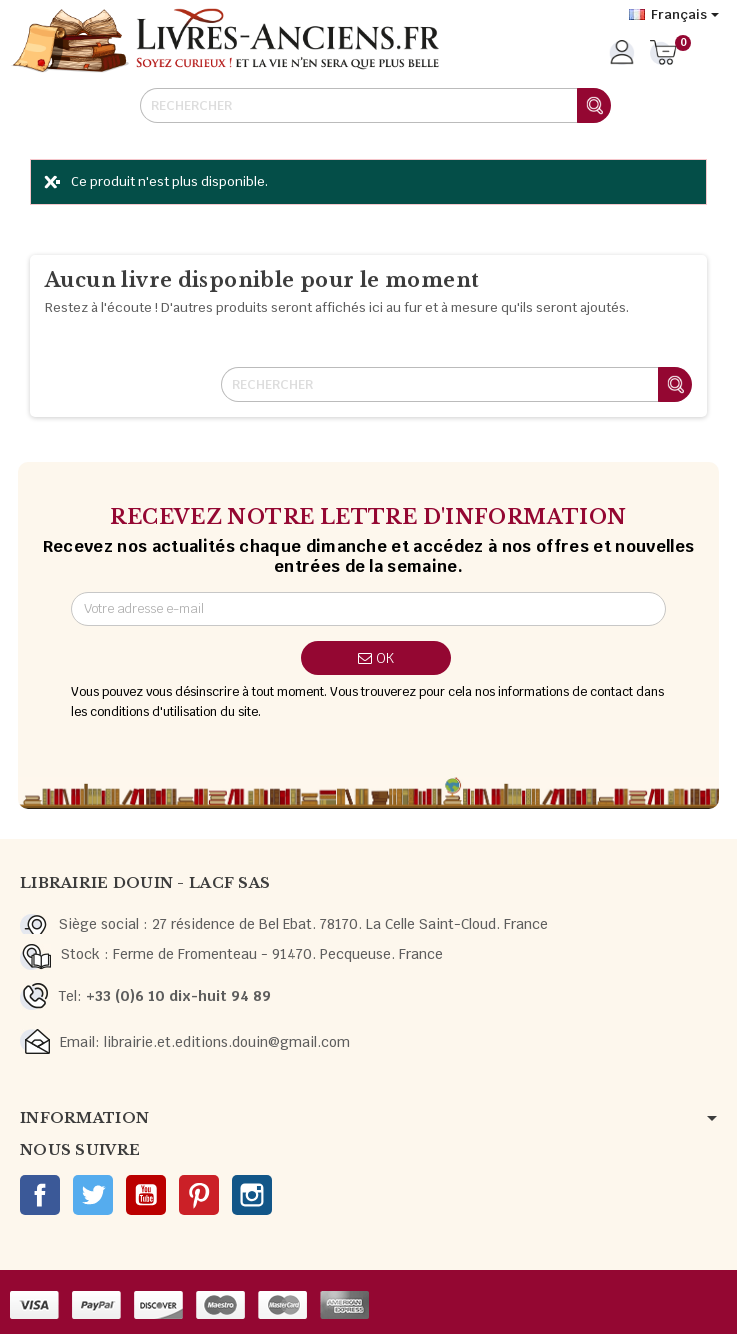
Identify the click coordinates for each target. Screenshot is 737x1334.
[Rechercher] (375, 105)
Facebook (40, 1195)
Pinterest (199, 1195)
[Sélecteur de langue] (674, 15)
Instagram (252, 1195)
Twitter (93, 1195)
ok (376, 658)
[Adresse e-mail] (368, 609)
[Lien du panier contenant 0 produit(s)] (663, 54)
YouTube (146, 1195)
